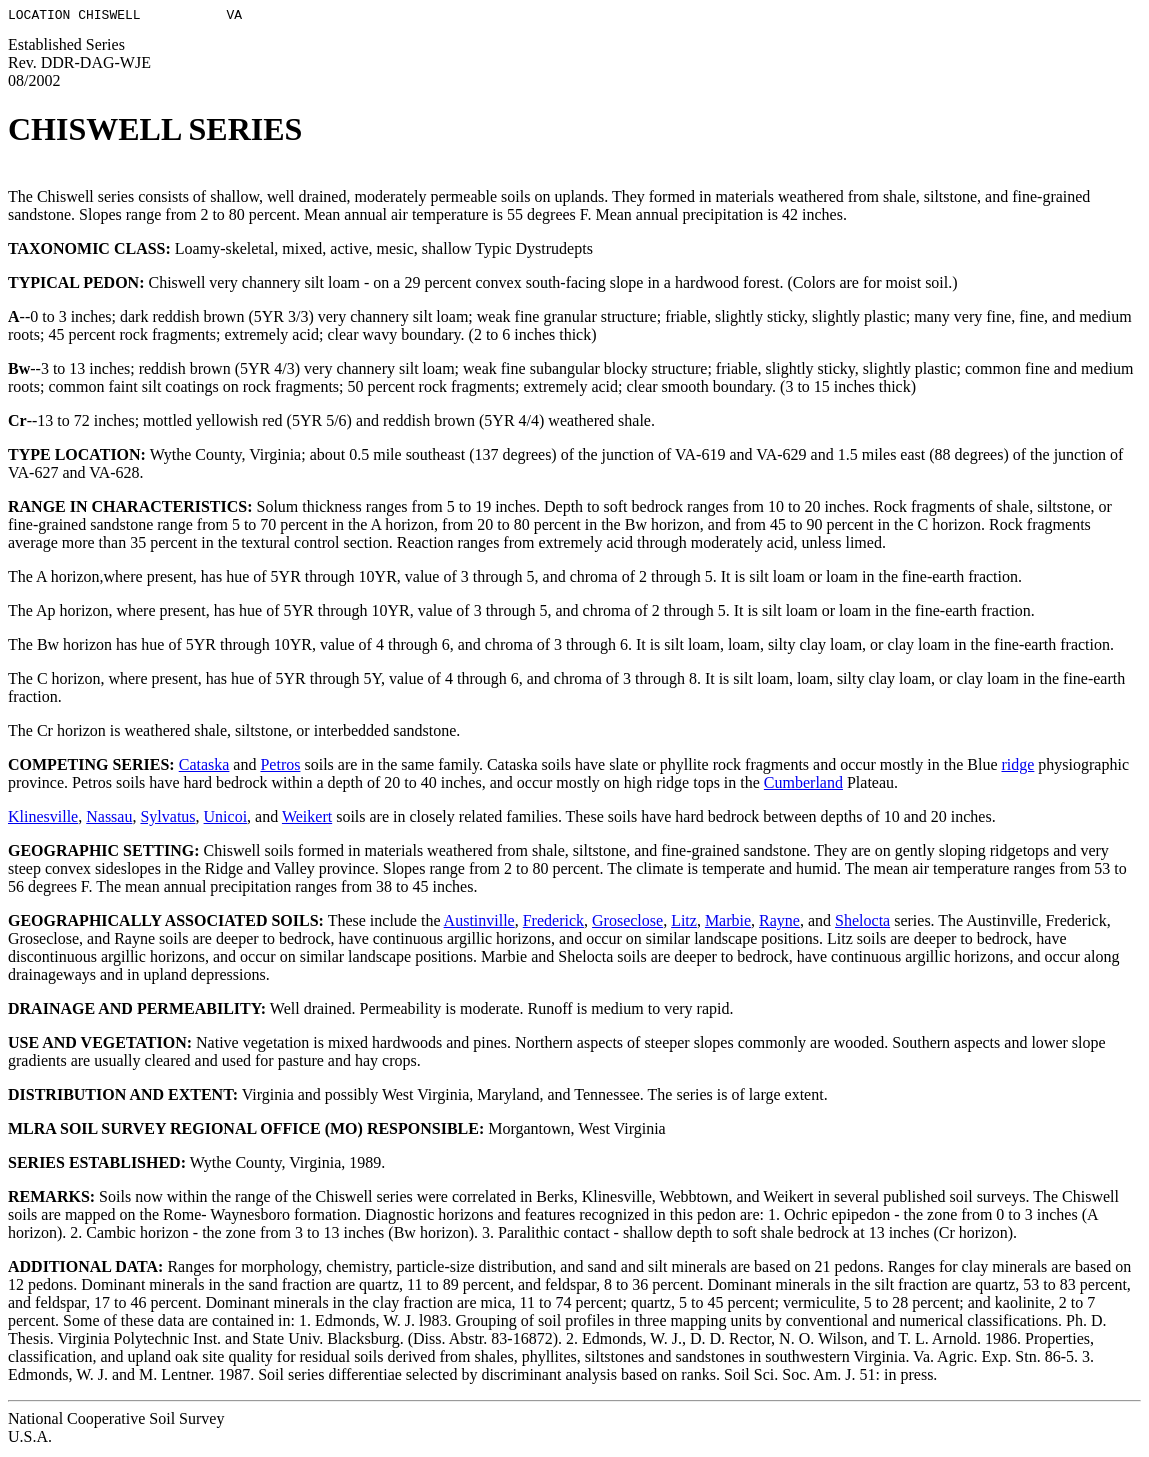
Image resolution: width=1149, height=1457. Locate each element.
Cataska (204, 767)
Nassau (109, 819)
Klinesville (43, 819)
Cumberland (803, 785)
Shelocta (862, 923)
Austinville (479, 923)
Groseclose (627, 923)
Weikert (307, 819)
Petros (280, 767)
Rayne (779, 923)
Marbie (728, 923)
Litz (684, 923)
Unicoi (226, 819)
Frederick (553, 923)
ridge (1017, 767)
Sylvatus (167, 819)
